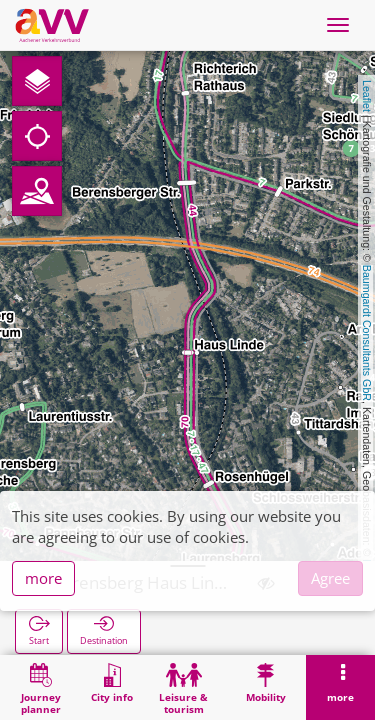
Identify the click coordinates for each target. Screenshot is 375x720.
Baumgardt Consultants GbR (367, 333)
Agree (330, 578)
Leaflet (367, 96)
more (43, 578)
